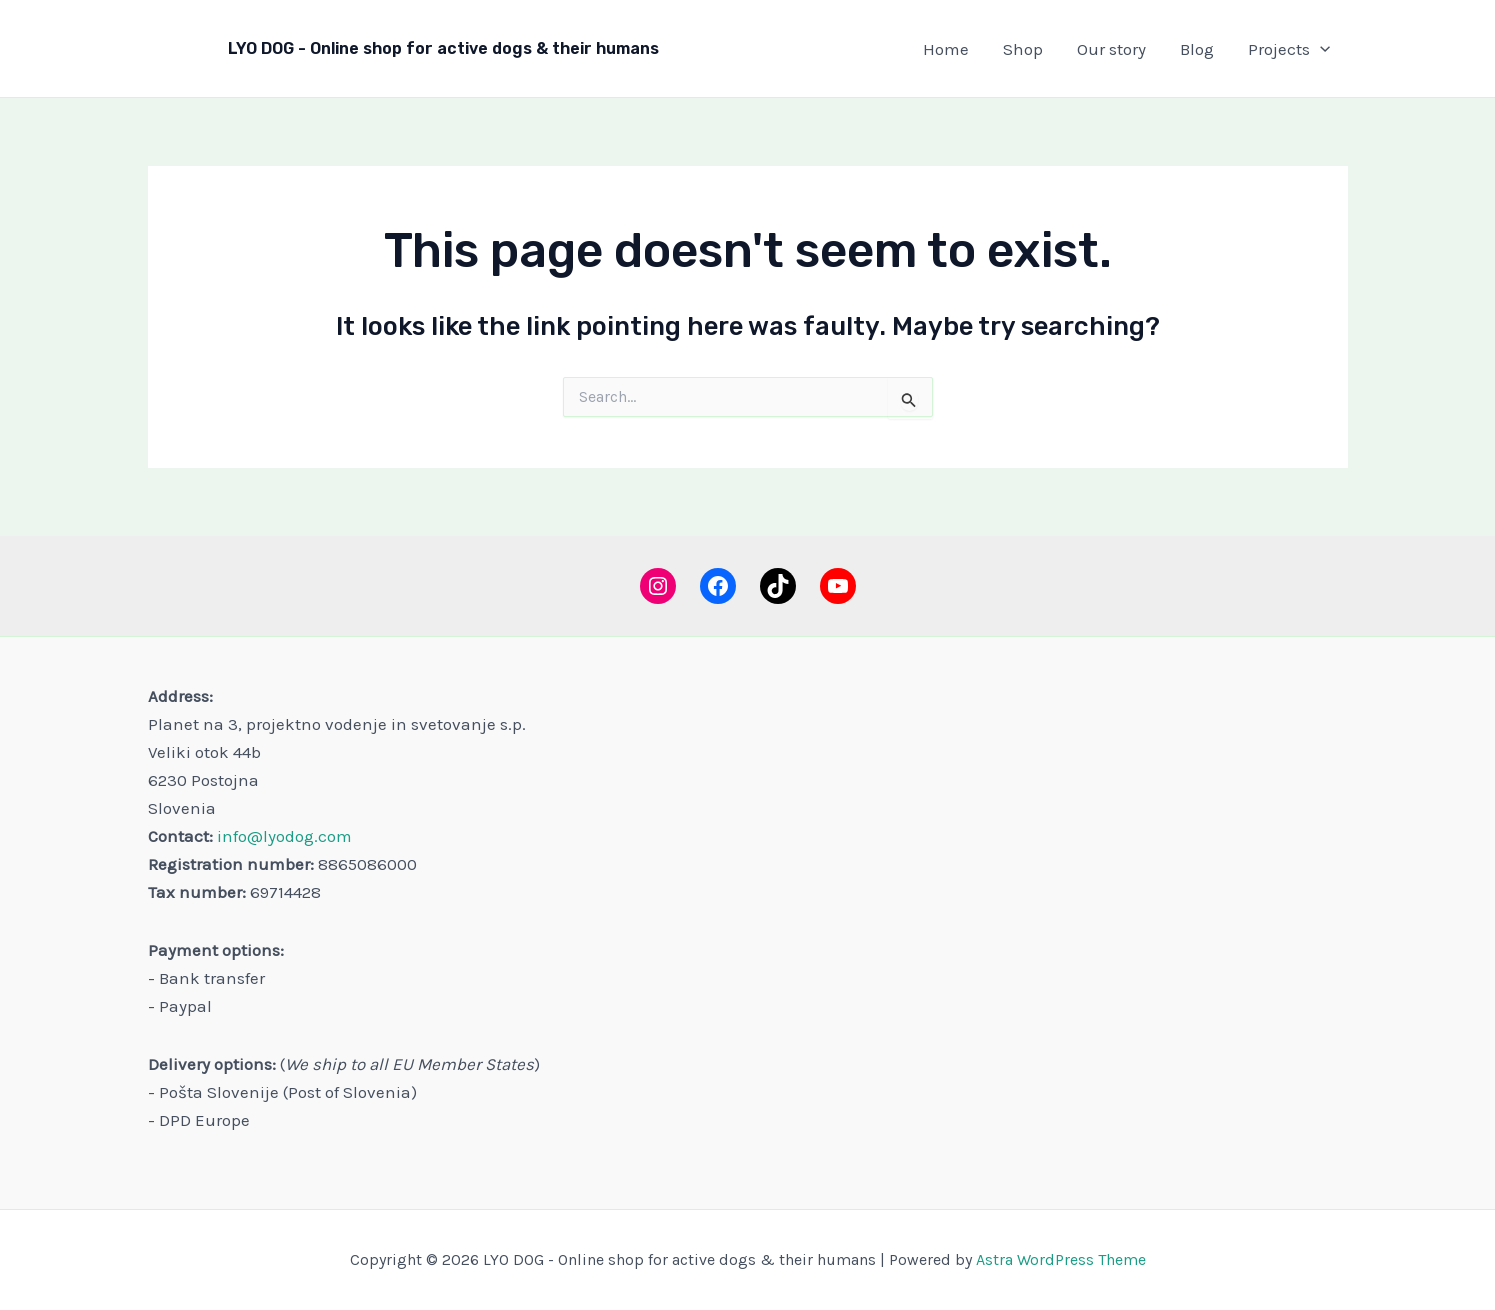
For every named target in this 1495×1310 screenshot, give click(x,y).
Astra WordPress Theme (1061, 1259)
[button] (1320, 49)
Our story (1111, 49)
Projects (1289, 49)
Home (946, 49)
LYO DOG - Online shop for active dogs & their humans (443, 48)
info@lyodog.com (284, 836)
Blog (1197, 49)
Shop (1023, 49)
